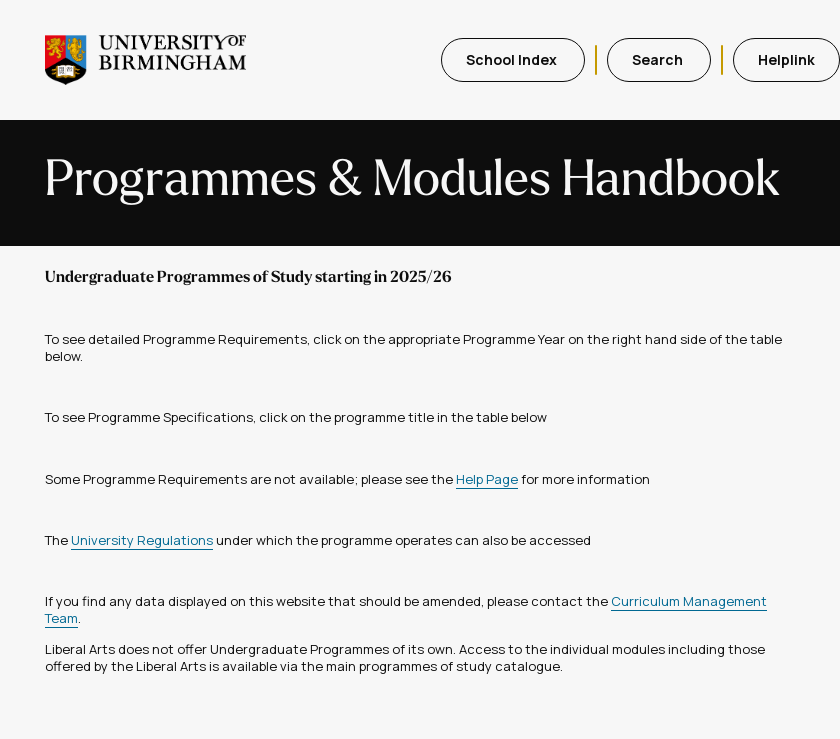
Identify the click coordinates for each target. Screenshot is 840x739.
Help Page (487, 479)
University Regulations (142, 540)
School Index (513, 59)
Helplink (786, 59)
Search (659, 59)
